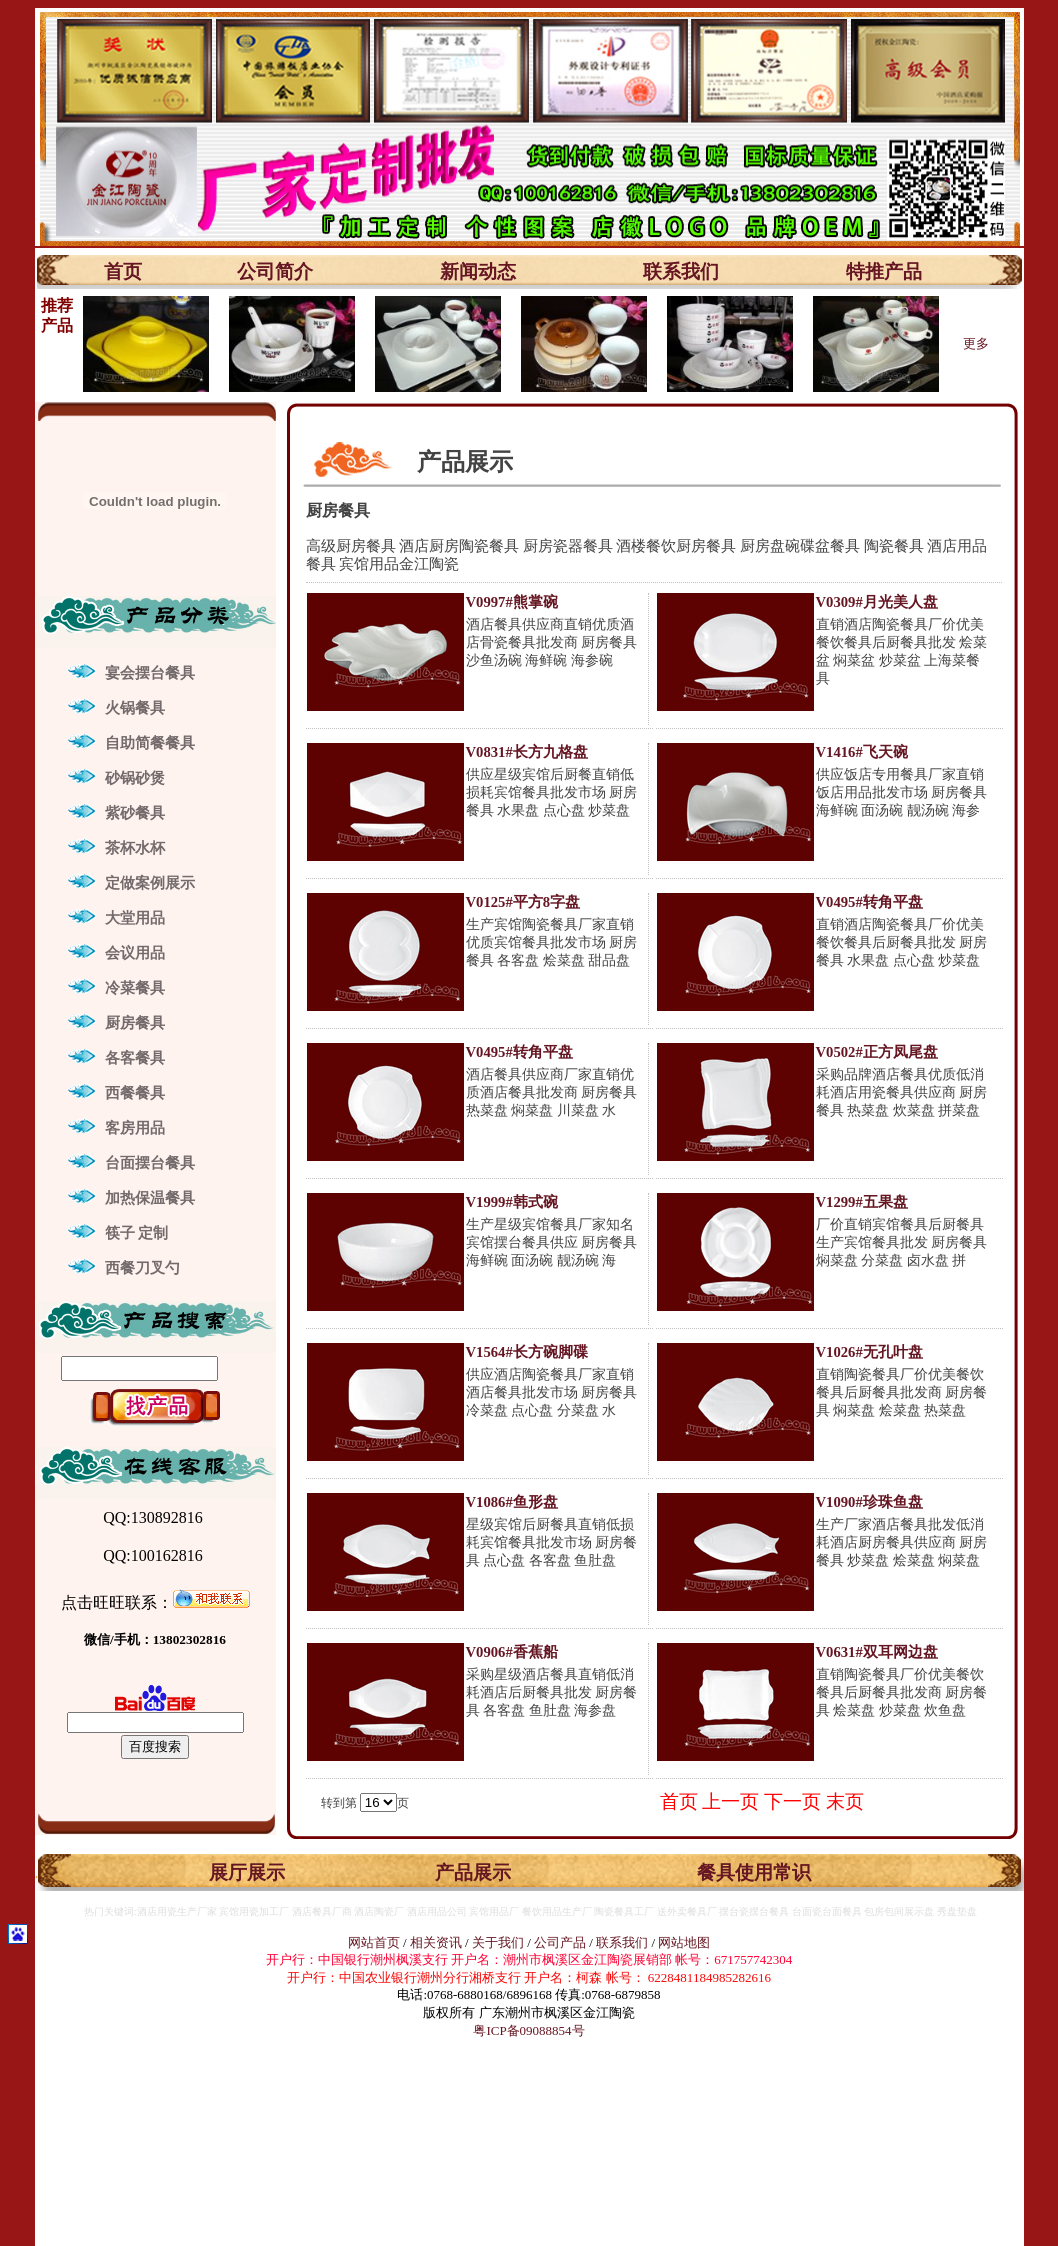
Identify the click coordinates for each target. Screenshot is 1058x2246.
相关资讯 (436, 1942)
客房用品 (135, 1128)
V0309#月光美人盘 (877, 602)
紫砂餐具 (135, 813)
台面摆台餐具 (150, 1163)
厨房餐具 (135, 1023)
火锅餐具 (135, 708)
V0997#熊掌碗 (512, 602)
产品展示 (473, 1872)
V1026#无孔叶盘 (869, 1352)
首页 (123, 271)
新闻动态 (478, 271)
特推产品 (884, 271)
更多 (976, 343)
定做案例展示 (150, 883)
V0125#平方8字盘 (523, 902)
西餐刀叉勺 (142, 1268)
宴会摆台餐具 (150, 673)
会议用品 (135, 953)
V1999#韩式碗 (512, 1202)
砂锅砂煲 (135, 778)
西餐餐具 (135, 1093)
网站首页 (374, 1942)
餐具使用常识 (754, 1872)
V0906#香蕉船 (512, 1652)
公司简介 (275, 271)
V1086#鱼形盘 (512, 1502)
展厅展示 (247, 1872)
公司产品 (560, 1942)
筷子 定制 (137, 1233)
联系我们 (681, 271)
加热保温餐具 (150, 1198)
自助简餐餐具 (150, 743)
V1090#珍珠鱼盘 (869, 1502)
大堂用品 (135, 918)
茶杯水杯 (135, 848)
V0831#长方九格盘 (527, 752)
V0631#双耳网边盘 (877, 1652)
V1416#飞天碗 (862, 752)
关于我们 (499, 1942)
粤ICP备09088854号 (528, 2030)
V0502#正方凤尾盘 (877, 1052)
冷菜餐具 (135, 988)
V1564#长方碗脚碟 (527, 1352)
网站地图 (684, 1942)
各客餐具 (135, 1058)
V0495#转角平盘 (869, 902)
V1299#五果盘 (862, 1202)
